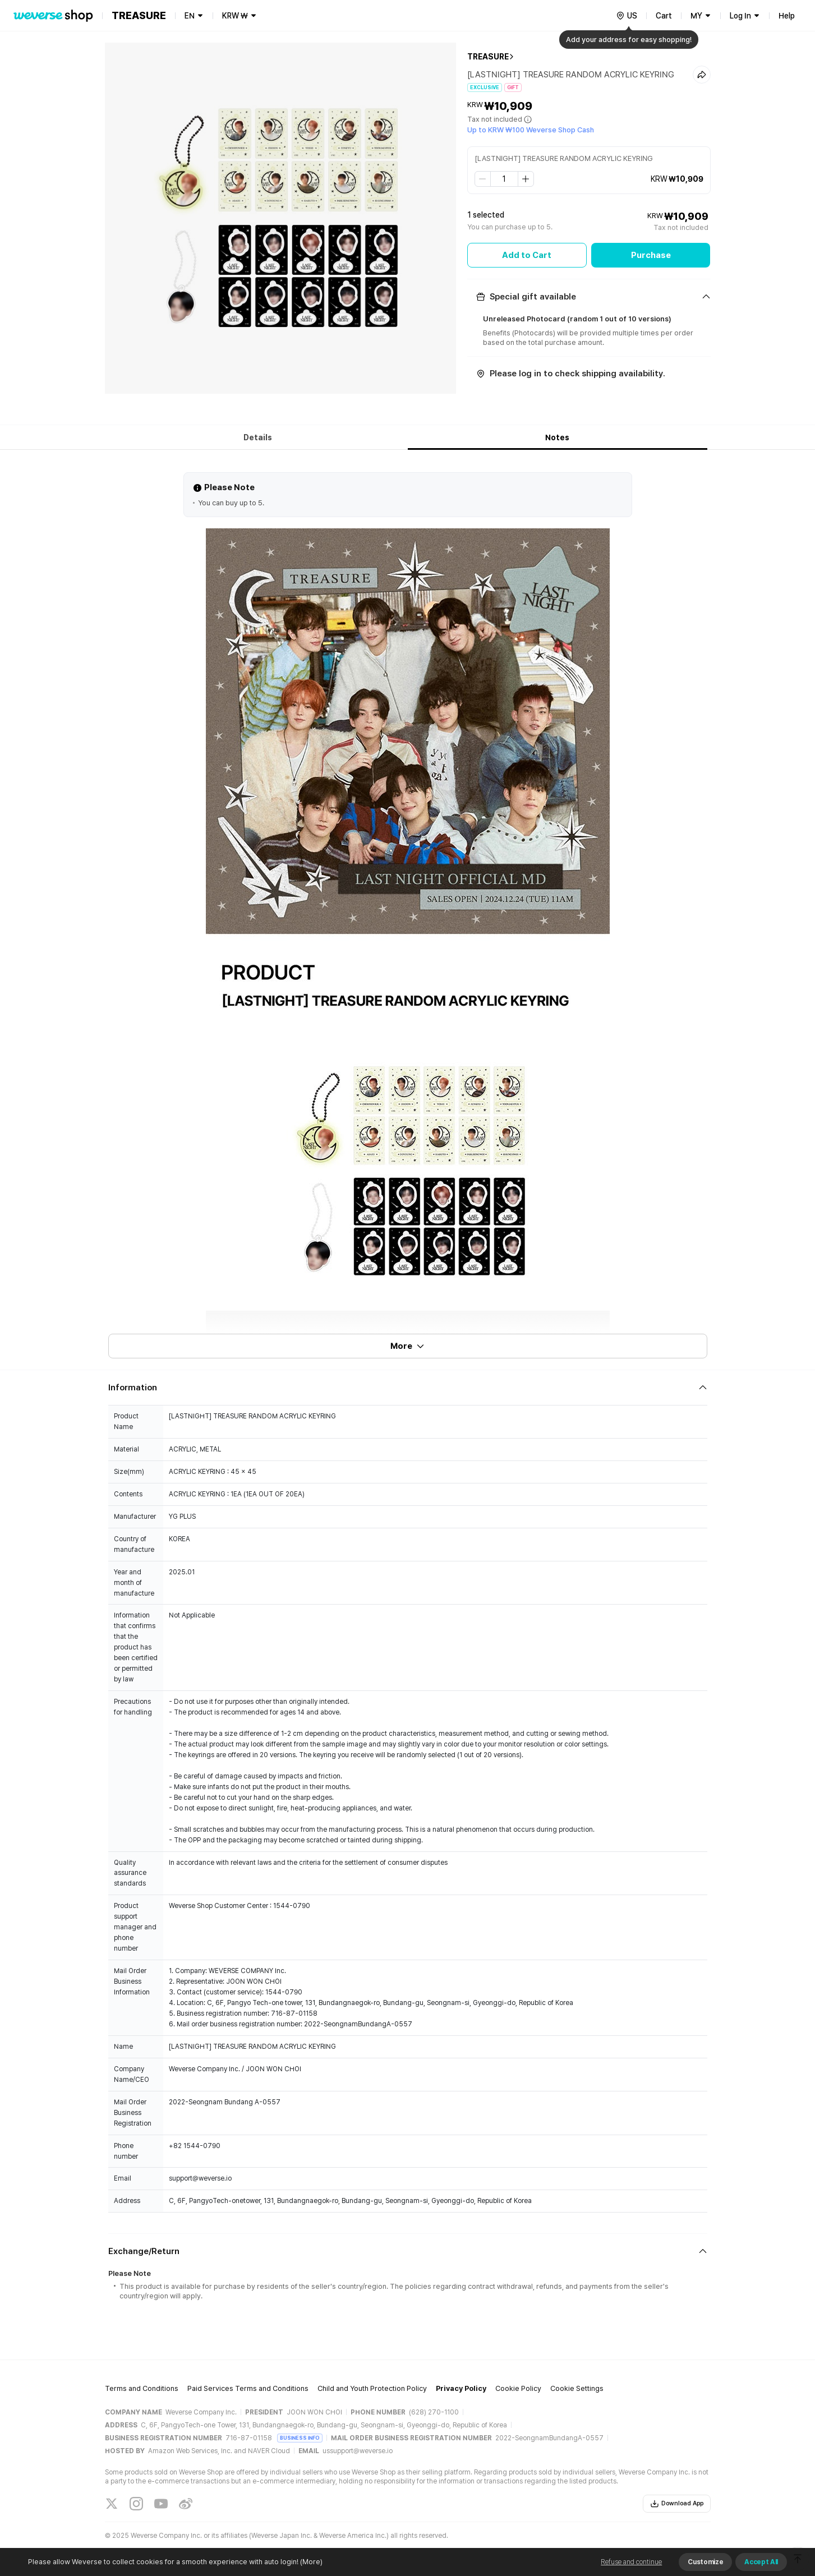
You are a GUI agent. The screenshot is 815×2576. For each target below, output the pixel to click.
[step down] (483, 179)
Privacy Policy (461, 2388)
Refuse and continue (631, 2562)
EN (190, 15)
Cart (664, 15)
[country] (626, 16)
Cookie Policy (518, 2388)
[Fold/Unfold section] (589, 296)
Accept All (761, 2562)
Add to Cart (526, 255)
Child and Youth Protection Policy (372, 2388)
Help (787, 15)
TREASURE (488, 56)
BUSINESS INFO (300, 2438)
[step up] (525, 179)
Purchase (651, 255)
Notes (557, 437)
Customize (705, 2562)
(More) (310, 2561)
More (407, 1346)
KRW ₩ (235, 15)
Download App (676, 2503)
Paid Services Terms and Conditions (247, 2388)
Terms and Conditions (141, 2388)
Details (257, 437)
